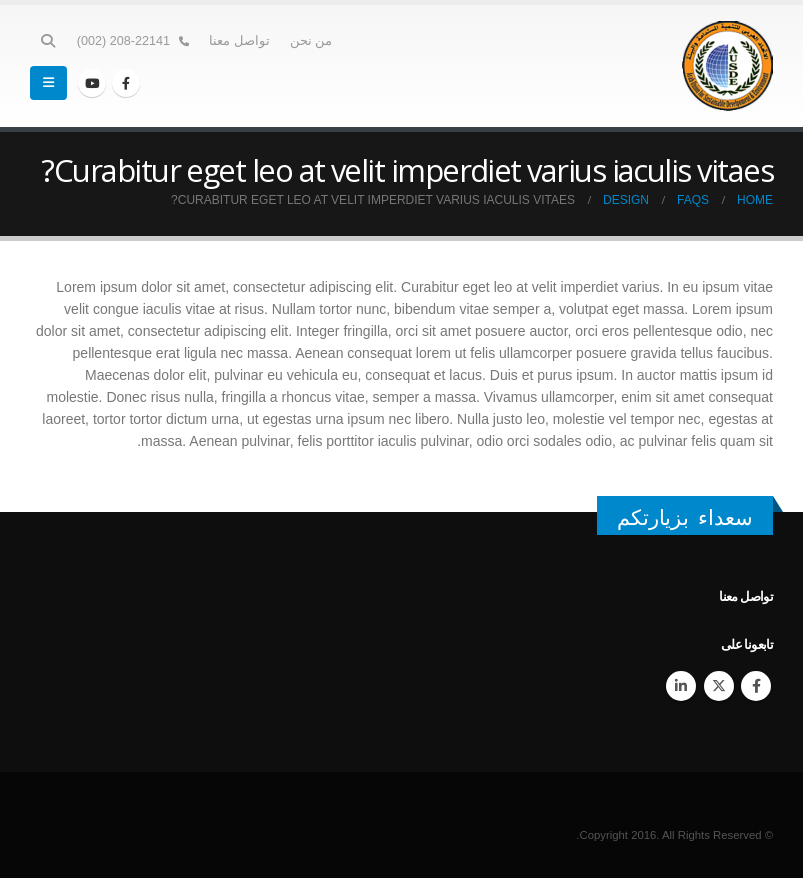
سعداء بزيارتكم (685, 517)
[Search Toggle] (48, 41)
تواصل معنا (239, 41)
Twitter (719, 686)
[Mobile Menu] (48, 83)
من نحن (311, 41)
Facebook (756, 686)
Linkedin (681, 686)
